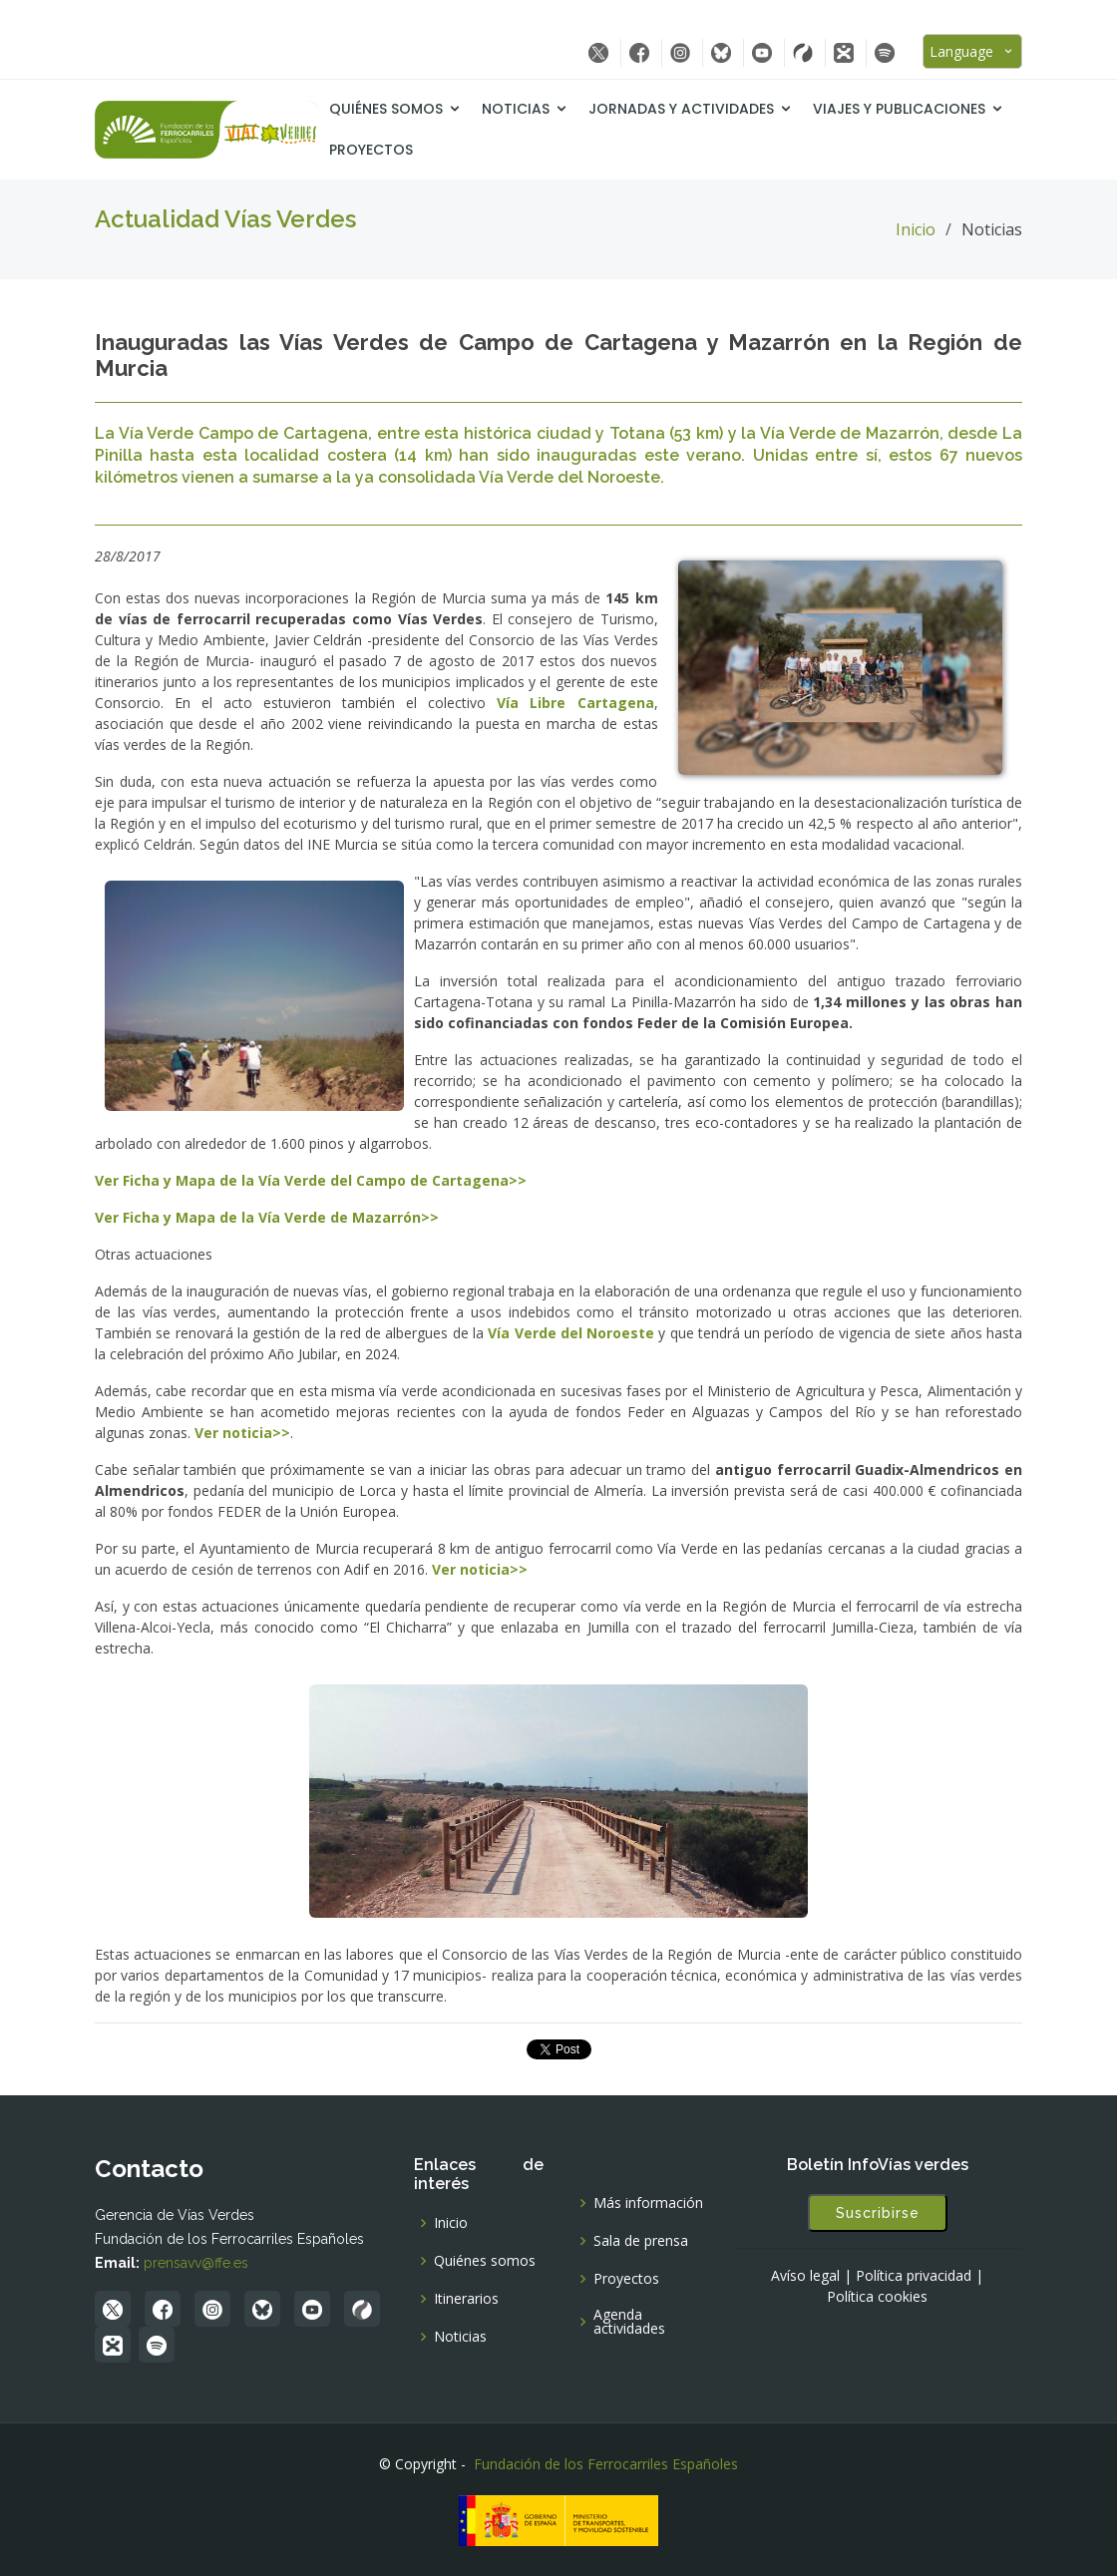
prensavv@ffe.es (196, 2263)
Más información (648, 2203)
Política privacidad (913, 2276)
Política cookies (877, 2297)
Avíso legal (805, 2276)
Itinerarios (466, 2299)
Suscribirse (878, 2213)
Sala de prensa (640, 2241)
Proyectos (371, 150)
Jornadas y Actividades (681, 109)
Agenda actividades (629, 2322)
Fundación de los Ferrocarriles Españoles (606, 2463)
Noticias (516, 109)
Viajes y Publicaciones (899, 109)
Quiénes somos (386, 109)
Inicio (915, 229)
